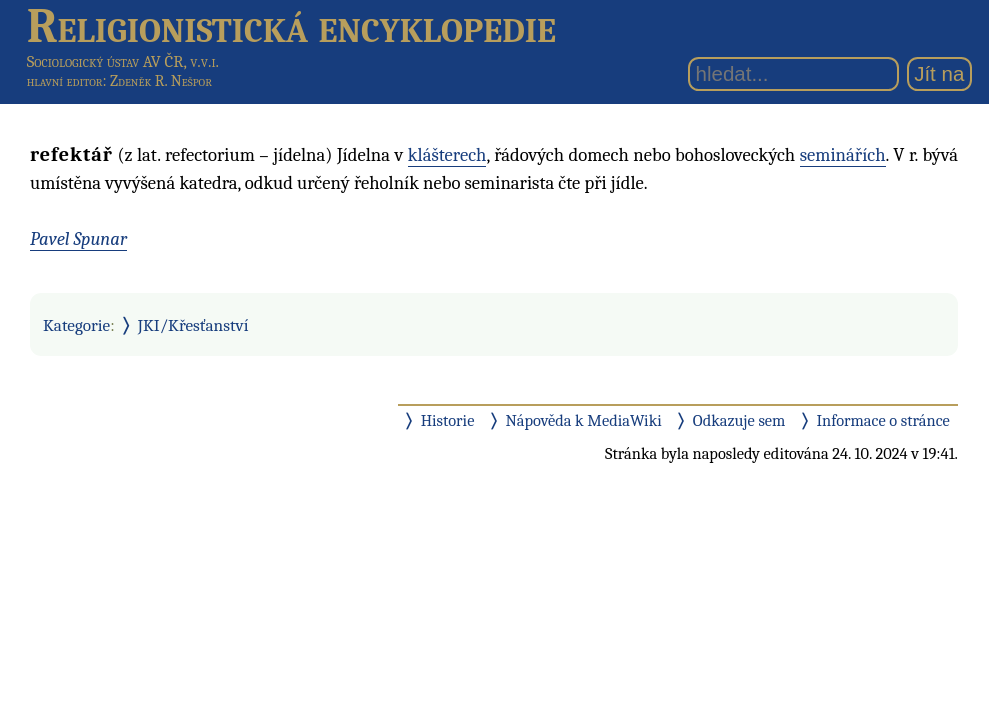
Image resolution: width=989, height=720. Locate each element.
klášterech (447, 155)
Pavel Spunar (78, 239)
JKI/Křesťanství (193, 325)
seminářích (843, 155)
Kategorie (76, 325)
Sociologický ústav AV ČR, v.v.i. (123, 61)
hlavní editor (65, 81)
